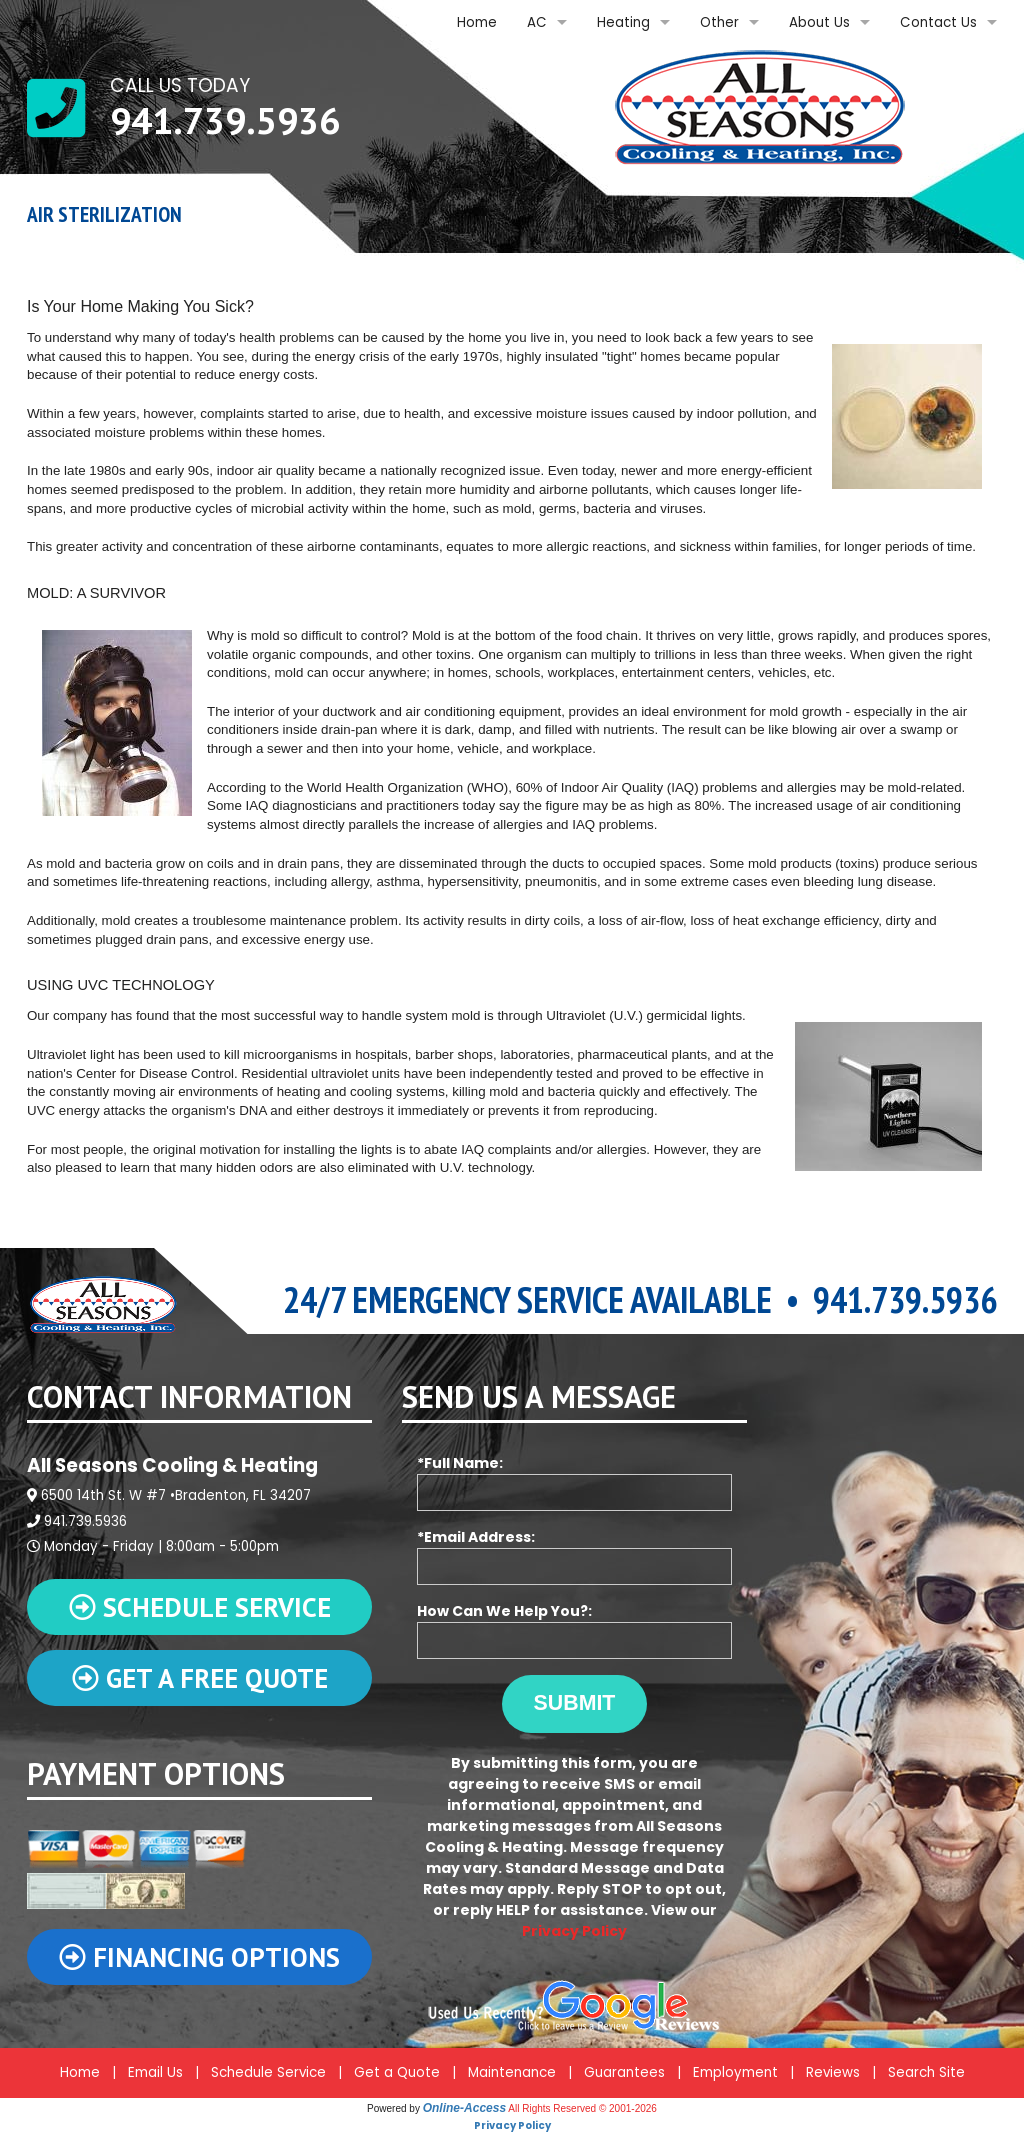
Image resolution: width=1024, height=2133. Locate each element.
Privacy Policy (574, 1931)
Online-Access (464, 2108)
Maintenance (512, 2072)
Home (477, 22)
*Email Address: (574, 1556)
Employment (735, 2072)
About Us (819, 22)
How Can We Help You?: (574, 1630)
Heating (623, 22)
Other (719, 22)
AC (537, 22)
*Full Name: (574, 1482)
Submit (575, 1703)
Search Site (926, 2072)
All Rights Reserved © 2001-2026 (582, 2108)
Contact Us (938, 22)
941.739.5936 (225, 120)
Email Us (155, 2072)
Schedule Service (268, 2072)
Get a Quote (397, 2072)
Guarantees (624, 2072)
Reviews (833, 2072)
